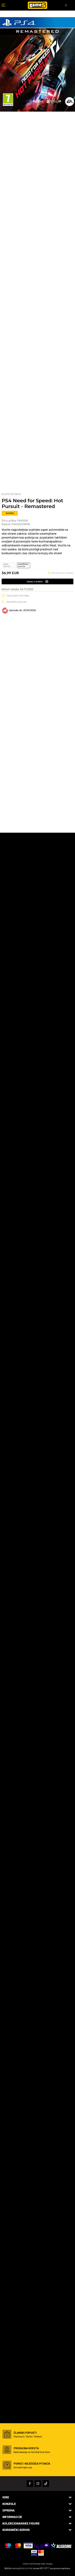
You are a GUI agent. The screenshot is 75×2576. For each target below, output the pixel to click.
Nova (8, 565)
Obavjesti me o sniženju (62, 573)
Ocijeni (10, 513)
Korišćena (23, 565)
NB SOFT (44, 2568)
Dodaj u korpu (35, 582)
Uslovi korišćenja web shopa (37, 2563)
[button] (15, 596)
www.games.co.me (22, 2568)
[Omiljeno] (63, 5)
